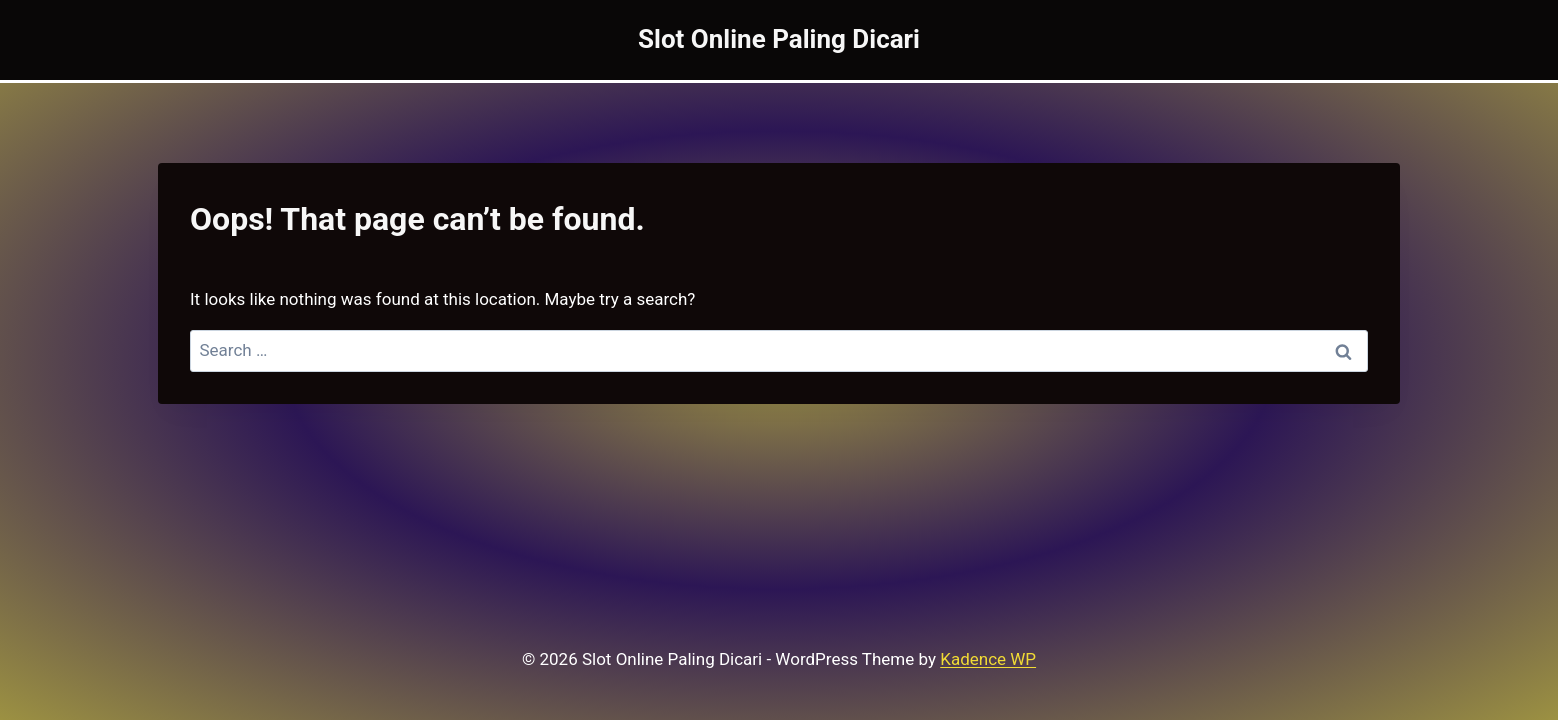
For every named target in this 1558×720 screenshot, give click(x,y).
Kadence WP (988, 659)
